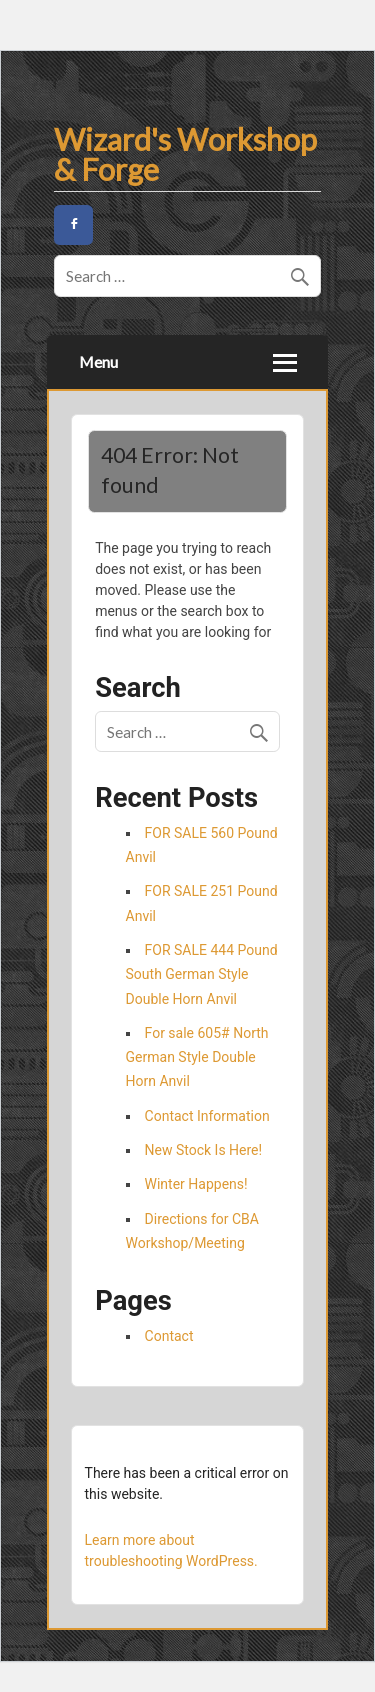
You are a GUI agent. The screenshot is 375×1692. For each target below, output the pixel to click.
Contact (169, 1336)
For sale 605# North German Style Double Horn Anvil (197, 1057)
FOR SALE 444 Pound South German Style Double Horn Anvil (202, 974)
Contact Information (207, 1116)
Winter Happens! (196, 1184)
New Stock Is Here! (204, 1150)
